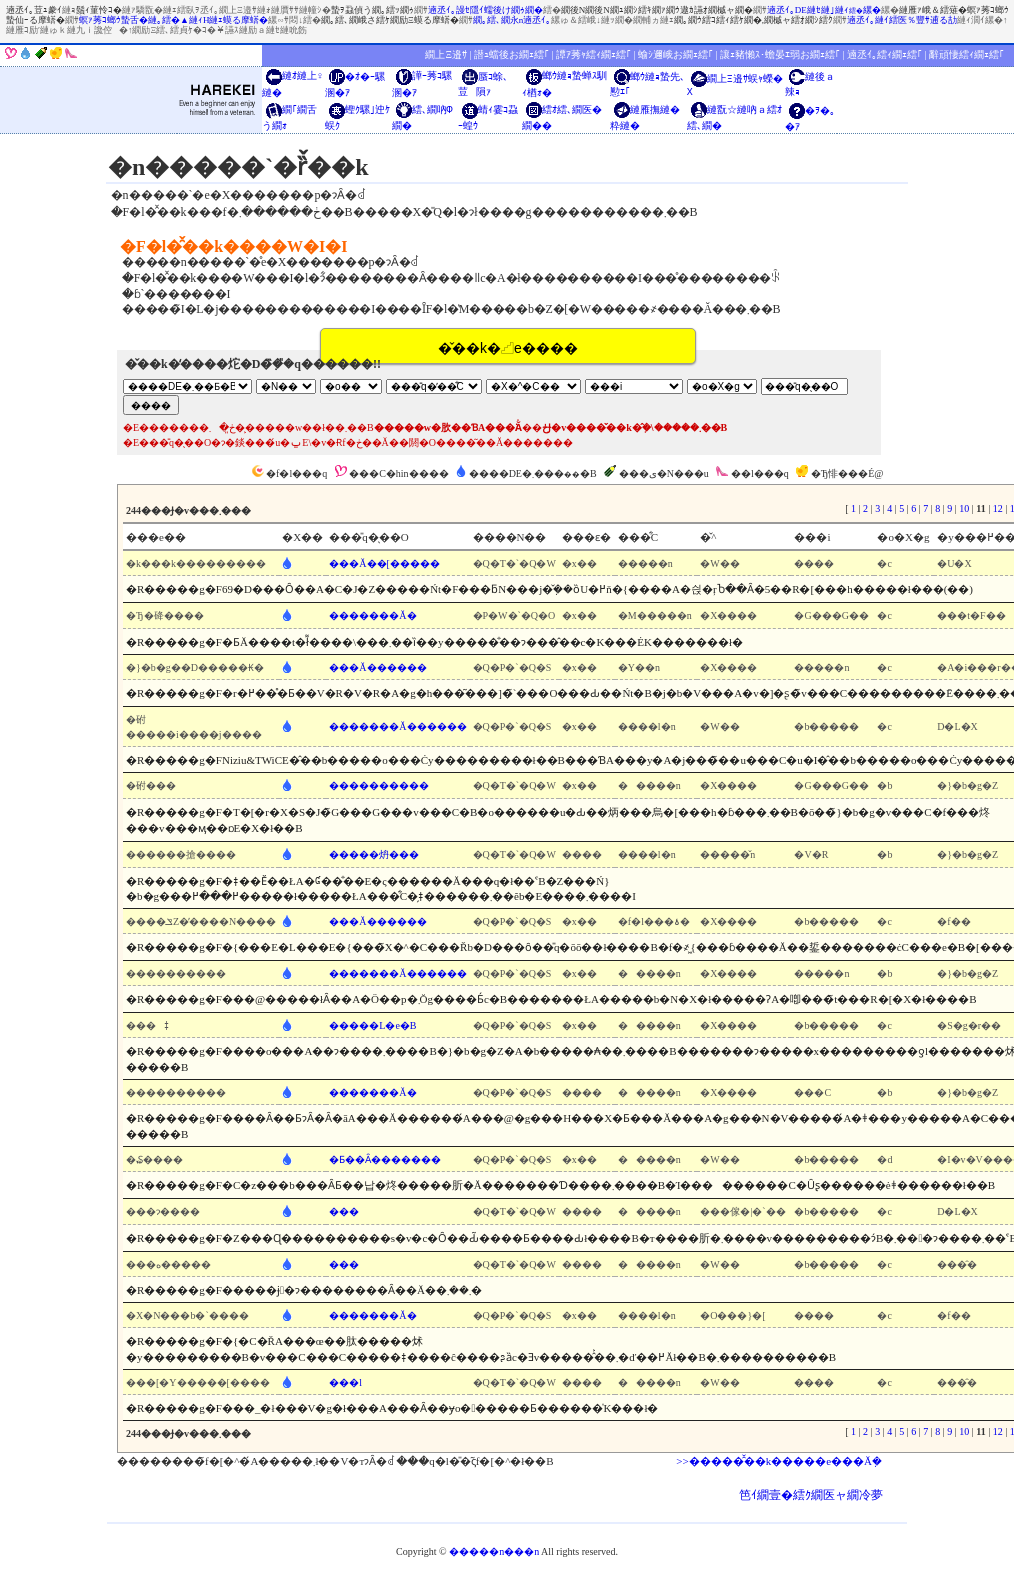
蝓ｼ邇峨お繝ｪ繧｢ (675, 54)
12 (998, 508)
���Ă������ (377, 667)
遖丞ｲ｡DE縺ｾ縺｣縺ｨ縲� (824, 10)
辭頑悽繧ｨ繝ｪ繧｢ (966, 54)
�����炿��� (374, 854)
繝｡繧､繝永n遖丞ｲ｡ (512, 20)
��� (344, 1211)
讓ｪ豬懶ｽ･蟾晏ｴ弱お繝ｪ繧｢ (780, 54)
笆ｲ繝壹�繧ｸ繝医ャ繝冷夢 (811, 1495)
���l (345, 1382)
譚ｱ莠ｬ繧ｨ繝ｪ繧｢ (593, 54)
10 (964, 508)
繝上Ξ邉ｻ (445, 54)
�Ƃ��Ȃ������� (385, 1159)
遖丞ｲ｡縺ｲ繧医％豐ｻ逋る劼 (902, 20)
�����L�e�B (372, 1025)
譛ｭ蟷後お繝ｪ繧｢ (511, 54)
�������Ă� (372, 615)
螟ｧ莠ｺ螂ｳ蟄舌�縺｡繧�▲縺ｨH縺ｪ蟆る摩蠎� (173, 20)
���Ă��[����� (384, 563)
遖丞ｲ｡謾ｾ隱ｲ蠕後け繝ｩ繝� (485, 10)
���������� (379, 785)
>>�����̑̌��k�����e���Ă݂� (779, 1461)
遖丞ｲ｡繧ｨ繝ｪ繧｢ (884, 54)
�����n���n (494, 1551)
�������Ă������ (397, 726)
